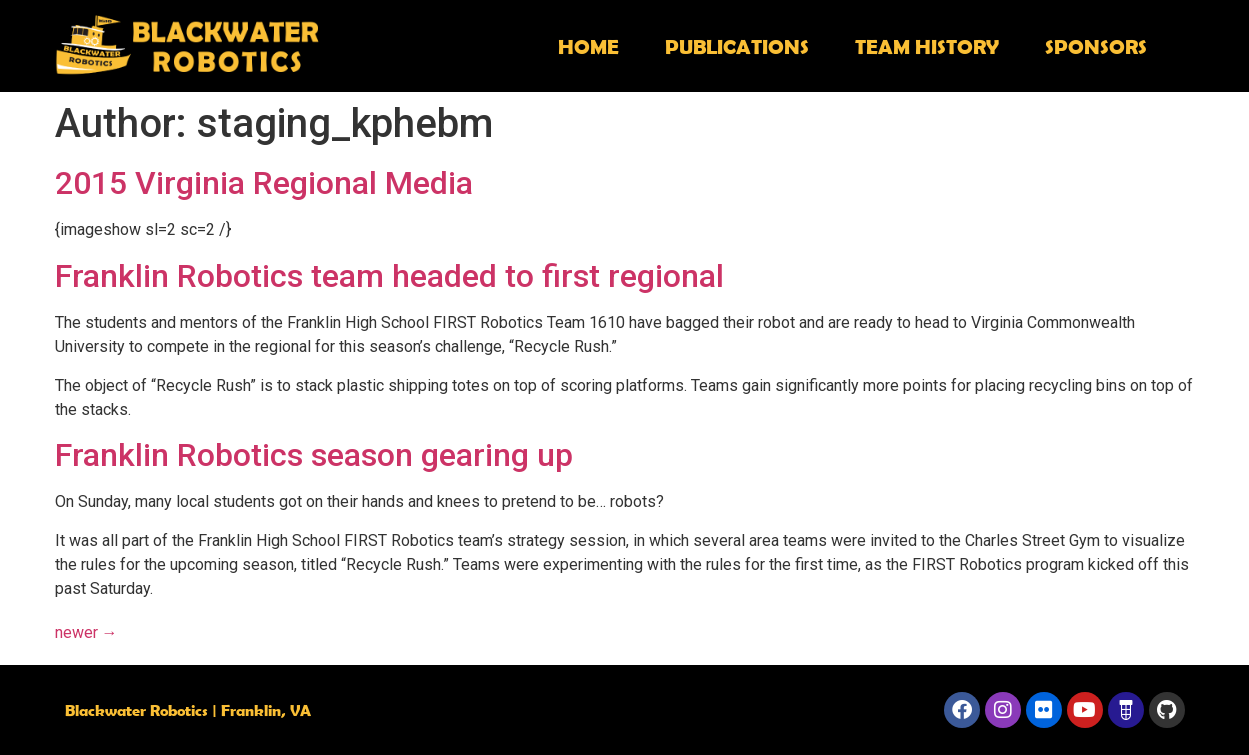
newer (86, 632)
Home (588, 46)
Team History (927, 46)
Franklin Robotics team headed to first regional (389, 276)
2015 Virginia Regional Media (264, 183)
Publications (737, 46)
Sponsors (1096, 46)
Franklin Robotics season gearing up (314, 455)
